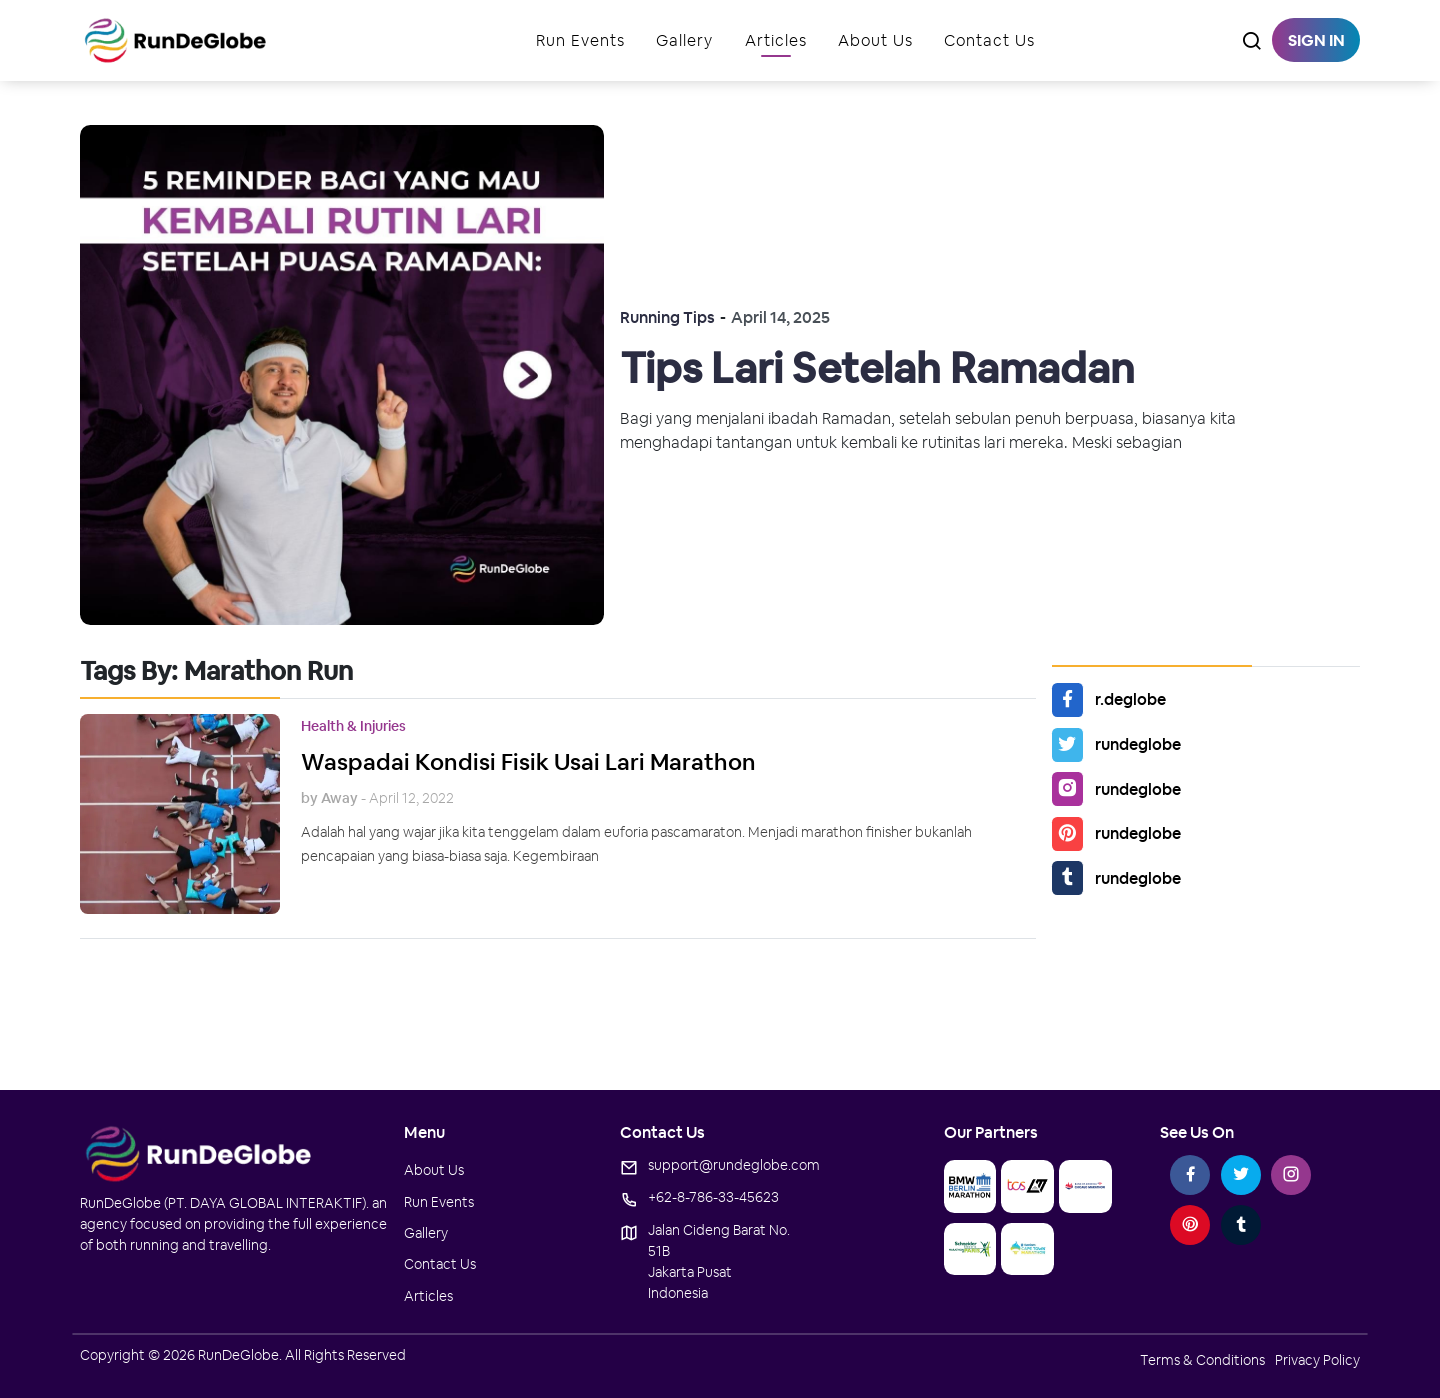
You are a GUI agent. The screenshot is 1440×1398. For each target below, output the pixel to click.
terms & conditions (1202, 1360)
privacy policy (1317, 1360)
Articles (776, 40)
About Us (875, 40)
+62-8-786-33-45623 (713, 1197)
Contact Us (989, 40)
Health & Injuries (353, 726)
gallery (684, 40)
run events (580, 40)
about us (434, 1170)
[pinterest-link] (1190, 1225)
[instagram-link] (1291, 1175)
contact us (440, 1264)
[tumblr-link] (1241, 1225)
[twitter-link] (1241, 1175)
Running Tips (667, 317)
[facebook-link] (1190, 1175)
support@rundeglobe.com (734, 1165)
